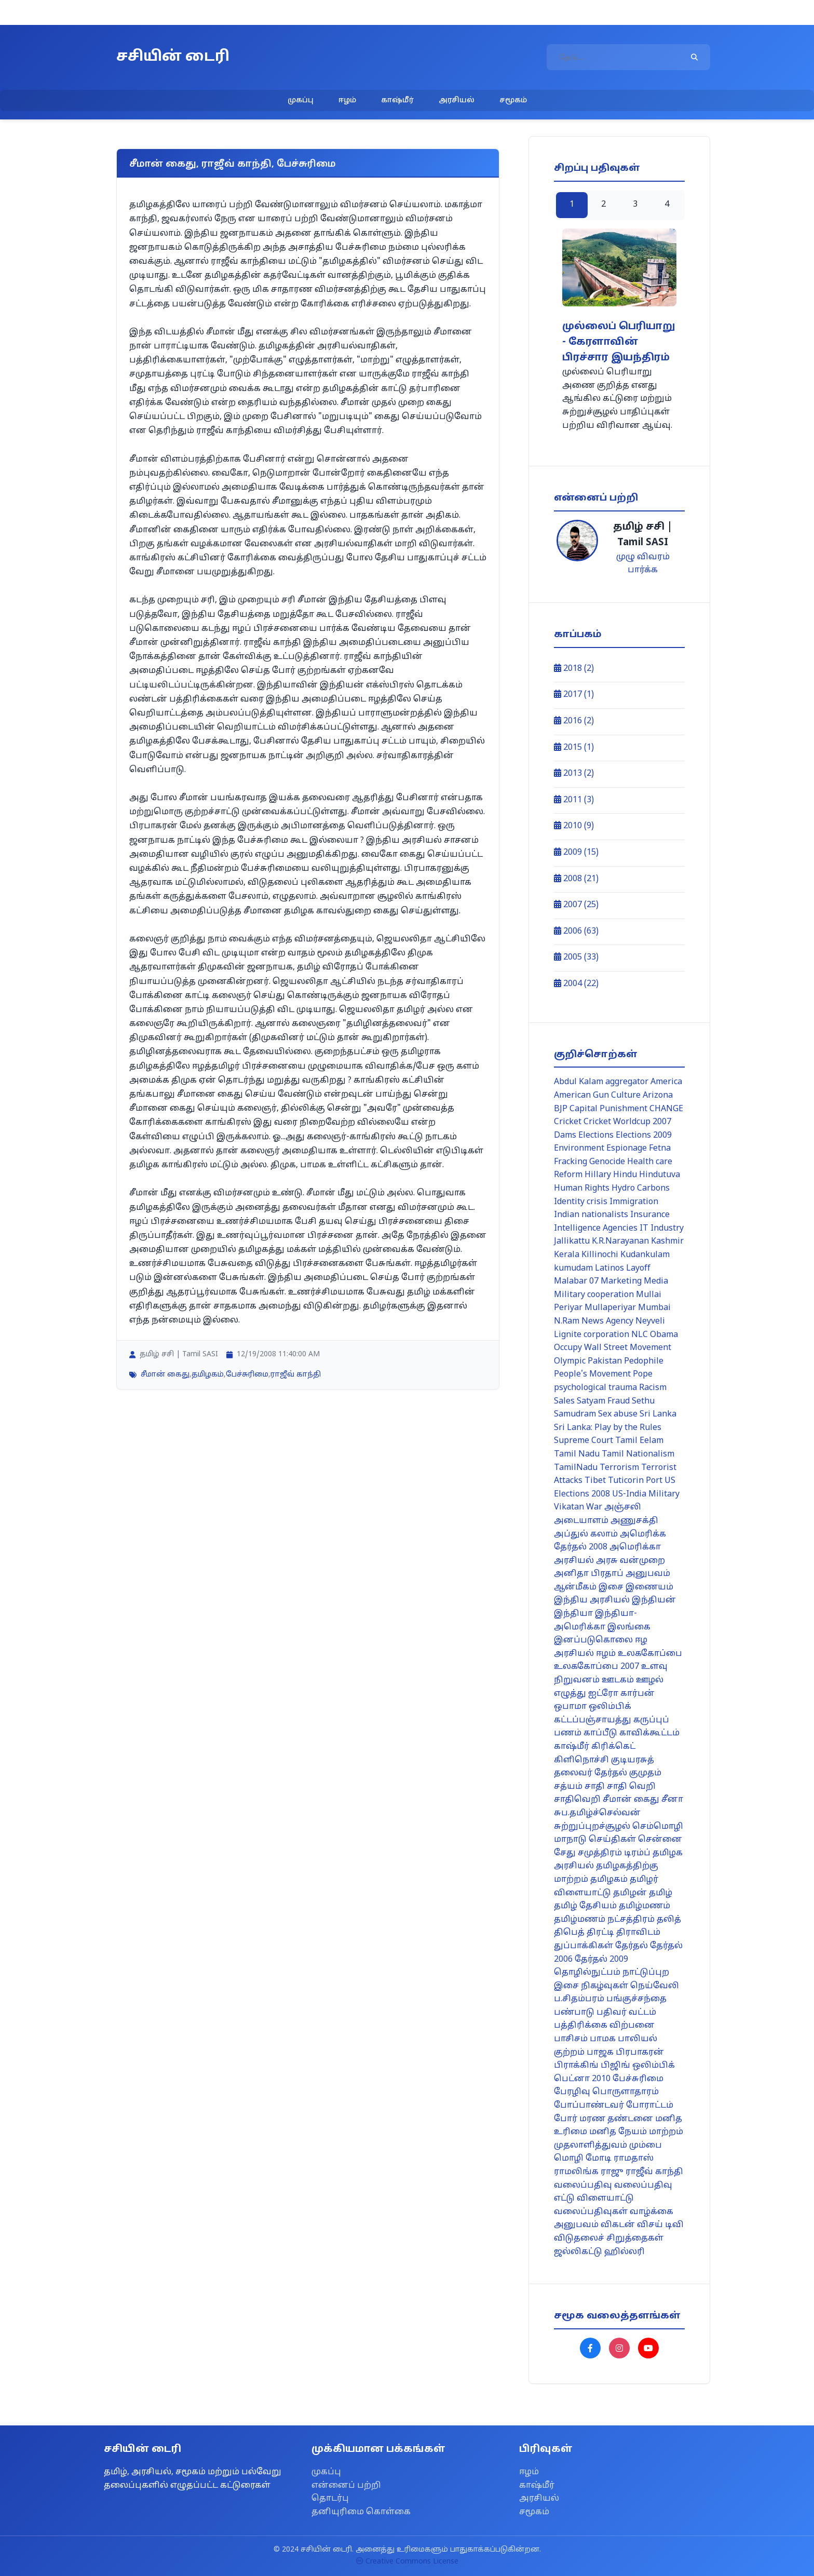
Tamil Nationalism (638, 1454)
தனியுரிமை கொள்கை (361, 2512)
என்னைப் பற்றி (346, 2485)
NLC (639, 1335)
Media (656, 1281)
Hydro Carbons (641, 1188)
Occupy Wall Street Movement (612, 1348)
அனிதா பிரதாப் (588, 1574)
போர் (565, 2119)
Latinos (609, 1268)
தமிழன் (630, 1893)
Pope (643, 1374)
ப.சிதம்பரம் (579, 1999)
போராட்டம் (649, 2105)
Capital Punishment (608, 1109)
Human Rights (581, 1188)
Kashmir (667, 1241)
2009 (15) (576, 852)
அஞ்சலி (622, 1507)
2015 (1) (574, 748)
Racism (653, 1388)
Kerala (566, 1255)
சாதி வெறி (631, 1787)
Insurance (650, 1215)
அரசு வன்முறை (630, 1561)
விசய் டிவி (660, 2225)
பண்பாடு (574, 2012)
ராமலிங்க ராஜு (588, 2172)
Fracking (570, 1162)
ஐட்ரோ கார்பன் (621, 1694)
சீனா (672, 1800)
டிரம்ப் (637, 1853)
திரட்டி (600, 1932)
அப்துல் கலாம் (586, 1534)
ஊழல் (649, 1680)
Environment (579, 1148)
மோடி (599, 2158)
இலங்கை (628, 1627)
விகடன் (618, 2225)
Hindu (625, 1175)
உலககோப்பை (650, 1654)
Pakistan (605, 1361)
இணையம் (649, 1587)
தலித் (669, 1919)
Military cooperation (594, 1295)
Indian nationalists (591, 1215)
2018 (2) (574, 669)
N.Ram (566, 1321)
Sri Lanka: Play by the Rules (607, 1428)
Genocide (607, 1162)
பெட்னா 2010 (582, 2079)
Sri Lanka (658, 1414)
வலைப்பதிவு (583, 2185)
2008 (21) (576, 879)
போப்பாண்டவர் (589, 2105)
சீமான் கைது (165, 1374)
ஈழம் (347, 100)
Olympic (570, 1361)
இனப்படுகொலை (593, 1640)
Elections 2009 (644, 1135)
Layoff (638, 1268)
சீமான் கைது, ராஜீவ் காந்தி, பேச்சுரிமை (232, 164)
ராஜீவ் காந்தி (295, 1374)
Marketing (621, 1281)
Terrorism (619, 1468)
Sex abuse (617, 1414)
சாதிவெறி (577, 1800)
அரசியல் (456, 100)
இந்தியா (573, 1614)
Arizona (658, 1095)
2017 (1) (574, 695)
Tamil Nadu (577, 1454)
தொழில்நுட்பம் (587, 1972)
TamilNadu (576, 1468)
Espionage (626, 1148)
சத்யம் (568, 1787)
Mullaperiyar (610, 1308)
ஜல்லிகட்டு (578, 2252)
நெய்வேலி (654, 1986)
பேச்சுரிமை (247, 1374)
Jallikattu (572, 1241)
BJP (560, 1109)
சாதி (595, 1787)
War (594, 1507)
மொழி (569, 2158)
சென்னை (660, 1840)
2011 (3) (574, 800)
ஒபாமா (570, 1707)
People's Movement (592, 1374)
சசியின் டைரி (172, 57)
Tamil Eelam (639, 1441)
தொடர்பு (330, 2498)
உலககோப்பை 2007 (596, 1667)
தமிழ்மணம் (644, 1906)
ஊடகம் (618, 1680)
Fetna (660, 1148)
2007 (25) (576, 905)
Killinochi (599, 1255)
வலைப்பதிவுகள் (591, 2212)
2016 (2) (574, 721)
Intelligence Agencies (595, 1228)
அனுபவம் (648, 1574)
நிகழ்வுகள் (604, 1986)
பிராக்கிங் (576, 2065)
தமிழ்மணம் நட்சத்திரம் (604, 1919)
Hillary (598, 1175)
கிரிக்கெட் (613, 1747)
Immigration (633, 1202)
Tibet (595, 1481)
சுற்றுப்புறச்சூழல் (592, 1827)
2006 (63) (576, 931)
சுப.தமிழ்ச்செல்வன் (597, 1813)
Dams (565, 1135)
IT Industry (662, 1228)
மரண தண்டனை (616, 2119)
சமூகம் (513, 100)
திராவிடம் (638, 1932)
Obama (664, 1335)
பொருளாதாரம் (625, 2092)
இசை (611, 1587)
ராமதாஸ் (634, 2158)
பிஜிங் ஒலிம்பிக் (638, 2065)
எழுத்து (570, 1694)
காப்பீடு (600, 1733)
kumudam (573, 1268)
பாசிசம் (571, 2039)
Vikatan (569, 1507)
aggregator (626, 1082)
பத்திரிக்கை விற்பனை (604, 2025)
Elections (596, 1135)
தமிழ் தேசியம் (585, 1906)
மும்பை (645, 2145)
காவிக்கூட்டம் (649, 1733)
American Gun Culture (597, 1095)
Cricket (567, 1122)
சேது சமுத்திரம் (588, 1853)
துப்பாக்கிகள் (583, 1946)
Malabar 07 (576, 1281)
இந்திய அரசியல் (592, 1600)
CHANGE (666, 1109)
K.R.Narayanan (620, 1241)
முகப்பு (301, 100)
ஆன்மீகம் (575, 1587)
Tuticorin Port (635, 1481)
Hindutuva (659, 1175)
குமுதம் (645, 1773)
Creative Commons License (407, 2561)
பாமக (603, 2039)
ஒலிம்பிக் (610, 1707)
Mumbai (654, 1308)
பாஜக (600, 2052)
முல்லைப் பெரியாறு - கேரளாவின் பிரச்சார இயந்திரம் (618, 342)
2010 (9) (574, 826)
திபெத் (569, 1932)
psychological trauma (595, 1388)
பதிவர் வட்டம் (626, 2012)
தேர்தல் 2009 (601, 1959)
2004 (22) (576, 984)
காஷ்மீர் (397, 100)
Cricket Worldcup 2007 (627, 1122)
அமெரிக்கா (635, 1547)
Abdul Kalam (578, 1082)
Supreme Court (583, 1441)
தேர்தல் (631, 1946)
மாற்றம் (666, 2132)
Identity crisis (580, 1202)
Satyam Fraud (603, 1401)
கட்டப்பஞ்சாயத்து (592, 1720)
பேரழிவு (572, 2092)
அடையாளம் (581, 1521)
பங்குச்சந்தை (636, 1999)
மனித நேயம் (618, 2132)
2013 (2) (574, 773)
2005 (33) (576, 957)
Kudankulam (645, 1255)
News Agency (607, 1321)
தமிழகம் (208, 1374)
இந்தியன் (654, 1600)
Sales (564, 1401)
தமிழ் (660, 1893)
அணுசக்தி (634, 1521)
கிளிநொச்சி (581, 1760)
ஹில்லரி (624, 2252)
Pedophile (643, 1361)
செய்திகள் (612, 1840)
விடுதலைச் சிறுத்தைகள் (608, 2238)
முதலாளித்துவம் (590, 2145)
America (666, 1082)
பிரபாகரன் (640, 2052)
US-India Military (646, 1494)
